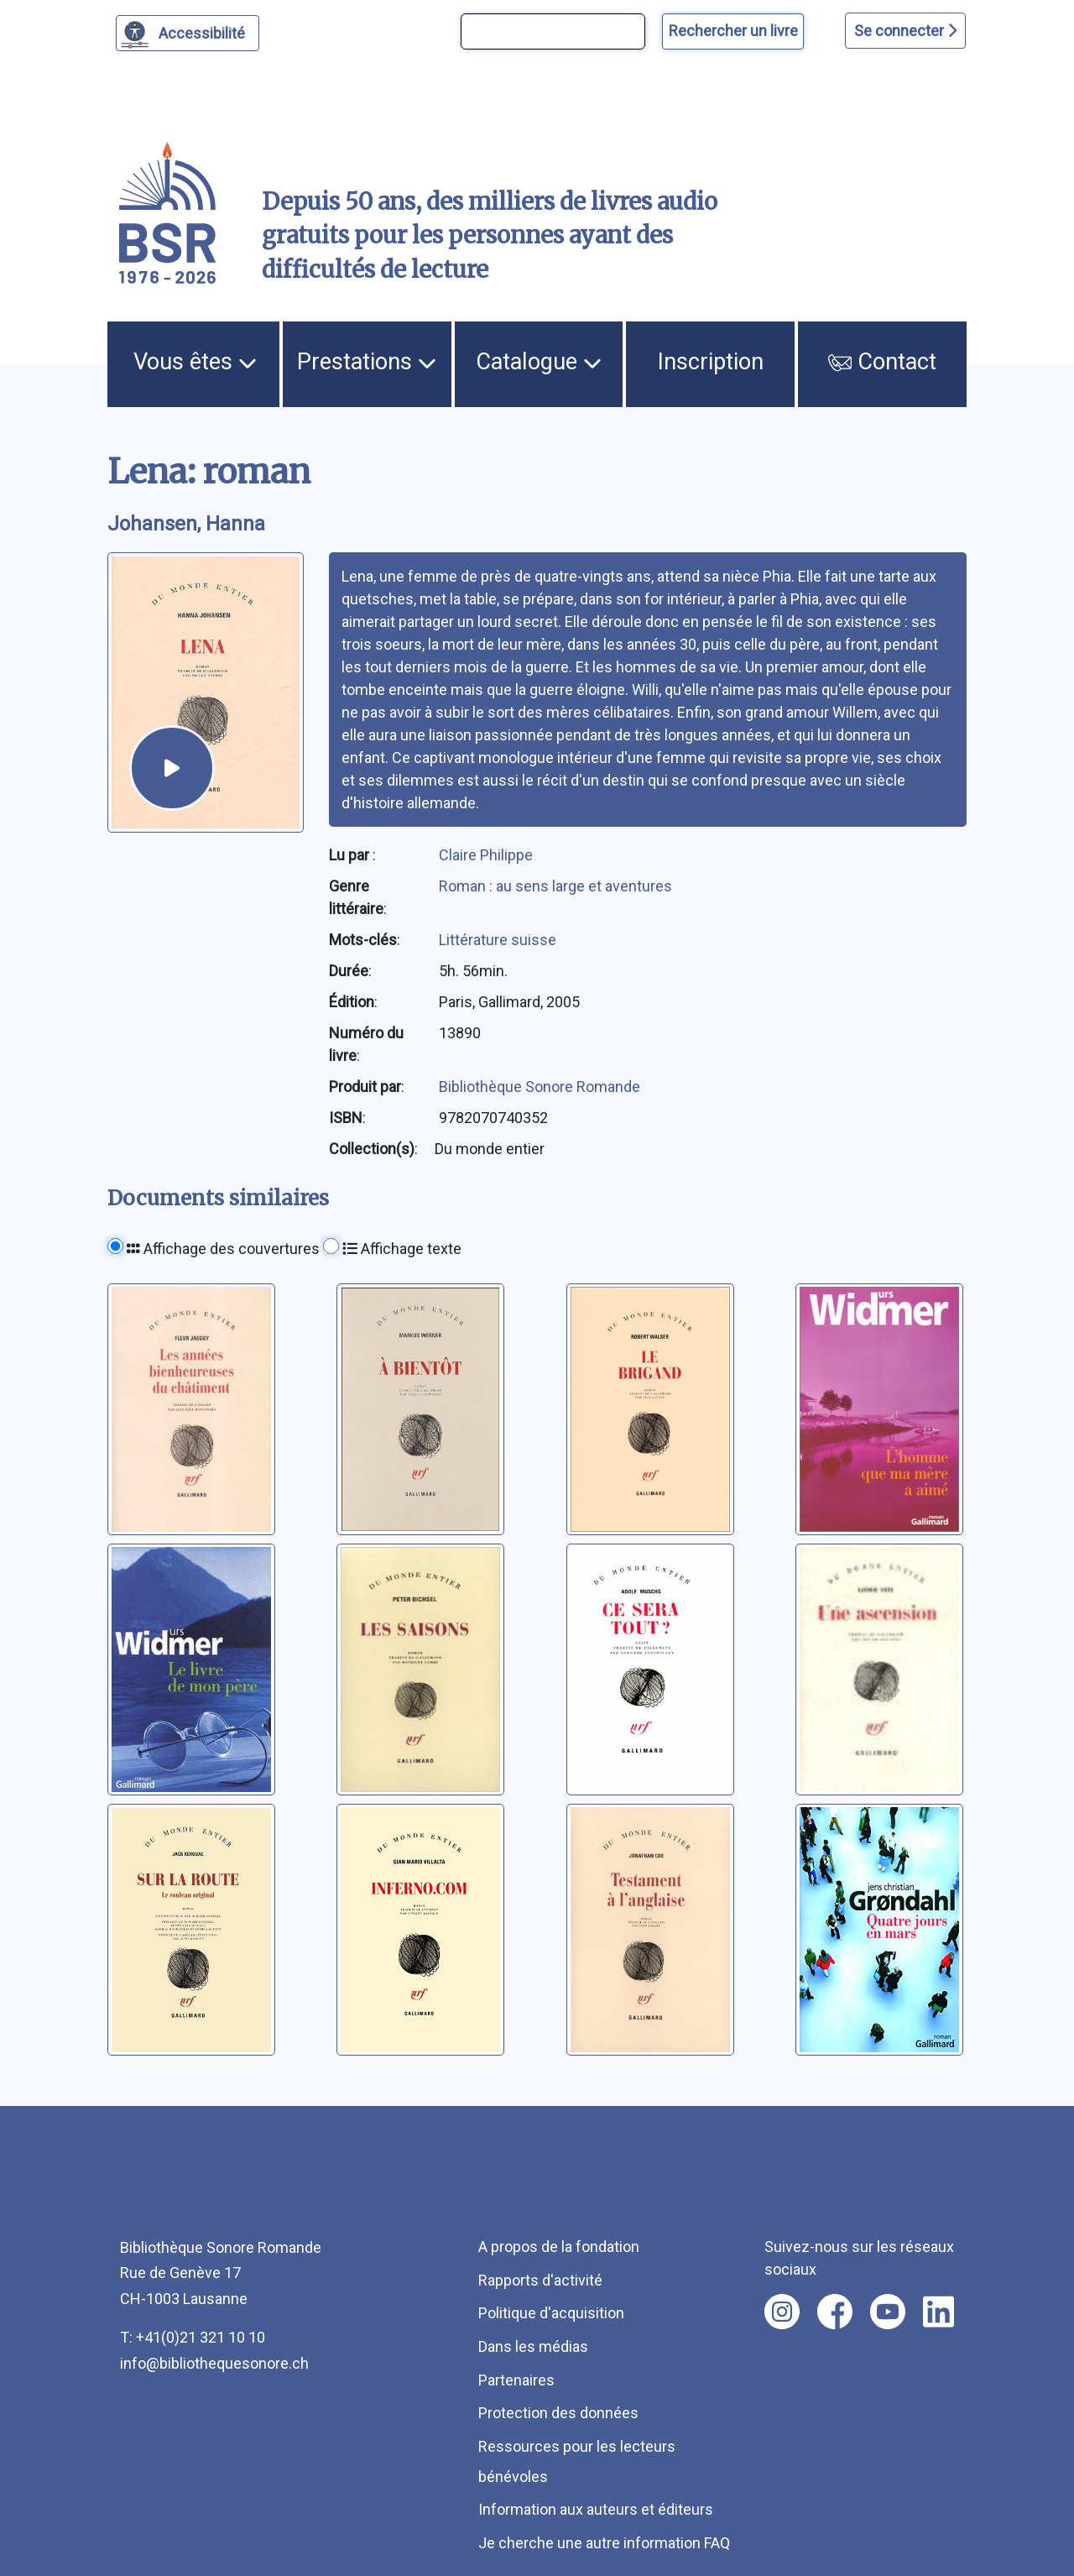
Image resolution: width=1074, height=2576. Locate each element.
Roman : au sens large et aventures (555, 886)
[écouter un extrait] (172, 768)
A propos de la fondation (558, 2246)
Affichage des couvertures (223, 1248)
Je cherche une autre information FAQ (604, 2543)
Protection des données (558, 2413)
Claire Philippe (486, 855)
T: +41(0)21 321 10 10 (192, 2337)
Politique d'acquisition (551, 2313)
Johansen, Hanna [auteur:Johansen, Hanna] (186, 524)
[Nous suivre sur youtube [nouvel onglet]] (887, 2311)
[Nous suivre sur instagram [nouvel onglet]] (782, 2311)
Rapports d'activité (540, 2280)
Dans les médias (533, 2346)
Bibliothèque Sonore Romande (539, 1086)
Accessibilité (204, 31)
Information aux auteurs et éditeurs (595, 2509)
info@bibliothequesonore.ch (214, 2363)
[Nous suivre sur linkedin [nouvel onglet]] (938, 2311)
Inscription (711, 361)
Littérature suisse (497, 939)
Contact (882, 361)
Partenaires (516, 2380)
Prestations (366, 361)
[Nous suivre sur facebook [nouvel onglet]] (834, 2311)
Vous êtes (195, 361)
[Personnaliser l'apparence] (187, 33)
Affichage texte (401, 1248)
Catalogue (539, 361)
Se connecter (905, 30)
